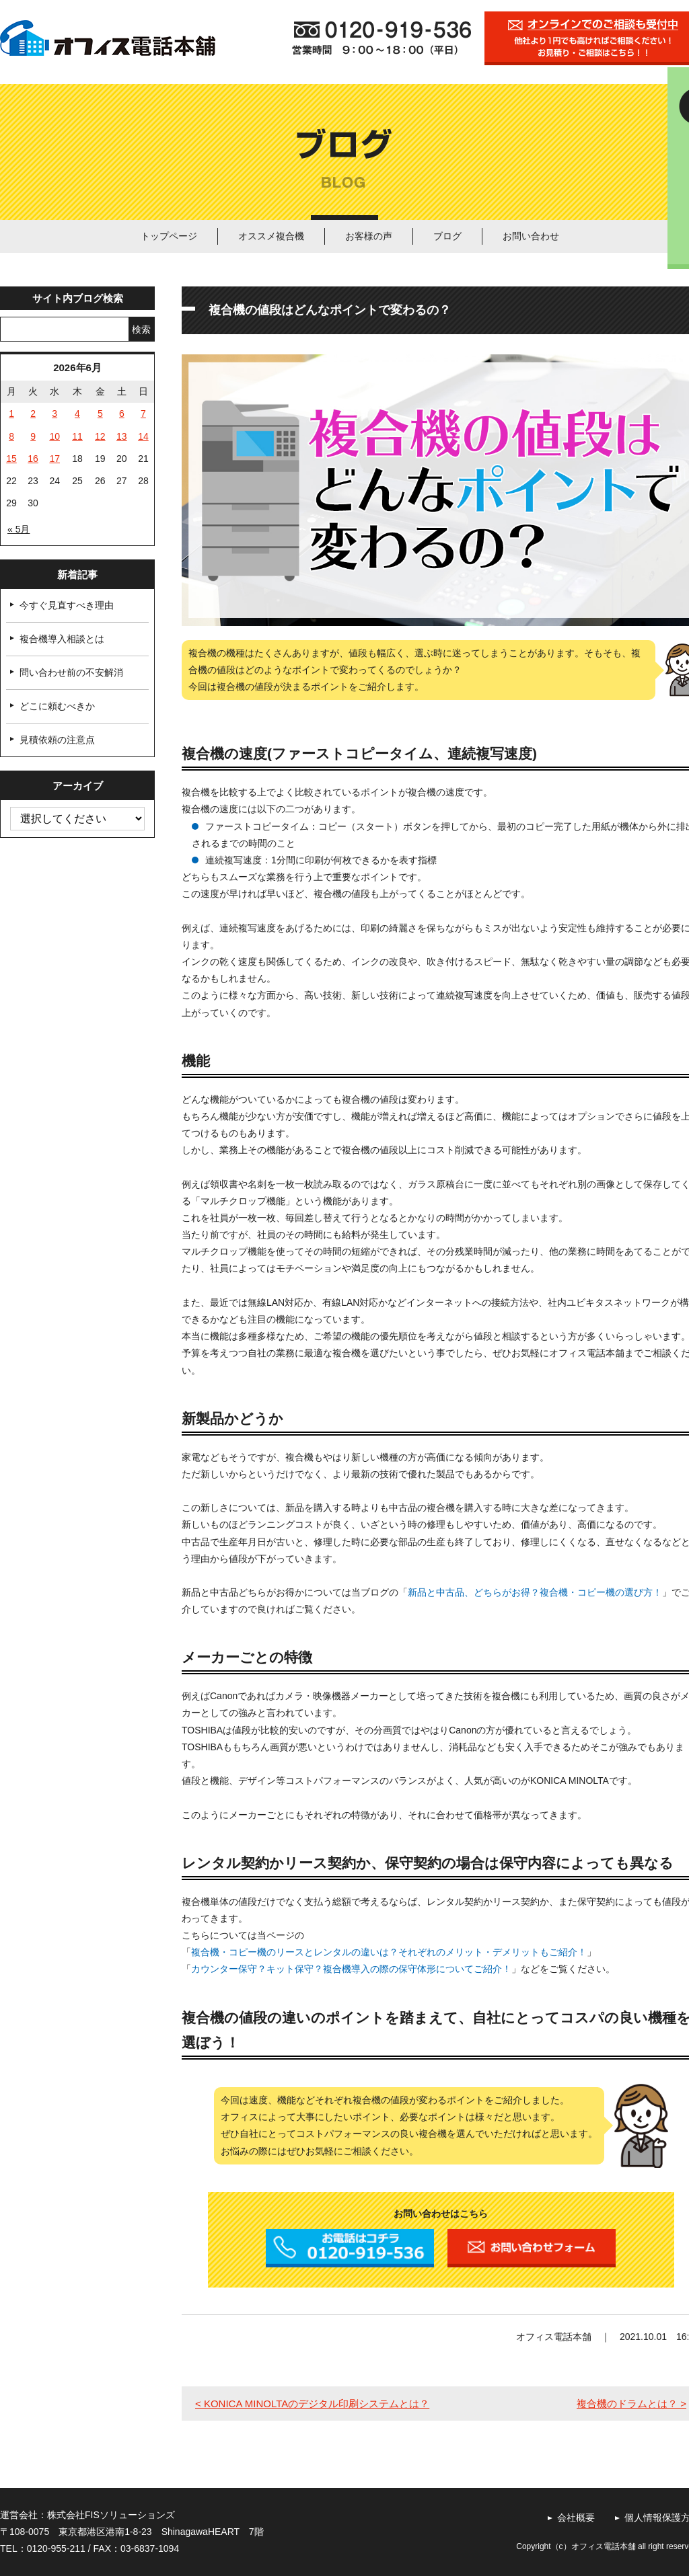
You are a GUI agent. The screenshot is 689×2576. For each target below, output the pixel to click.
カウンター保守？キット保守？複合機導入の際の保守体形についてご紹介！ (351, 1968)
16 (33, 458)
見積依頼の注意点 (57, 739)
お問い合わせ (531, 236)
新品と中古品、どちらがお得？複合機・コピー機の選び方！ (535, 1592)
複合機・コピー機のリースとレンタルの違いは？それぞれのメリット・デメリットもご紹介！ (389, 1952)
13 (121, 436)
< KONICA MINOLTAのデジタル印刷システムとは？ (312, 2403)
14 (143, 436)
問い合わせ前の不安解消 (71, 672)
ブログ (447, 236)
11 (77, 436)
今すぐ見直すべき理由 (67, 605)
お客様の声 (368, 236)
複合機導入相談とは (62, 638)
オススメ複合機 (271, 236)
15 (11, 458)
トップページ (169, 236)
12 (100, 436)
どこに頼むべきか (57, 706)
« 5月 (18, 529)
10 (54, 436)
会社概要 (576, 2517)
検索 (141, 329)
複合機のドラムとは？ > (631, 2403)
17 (54, 458)
